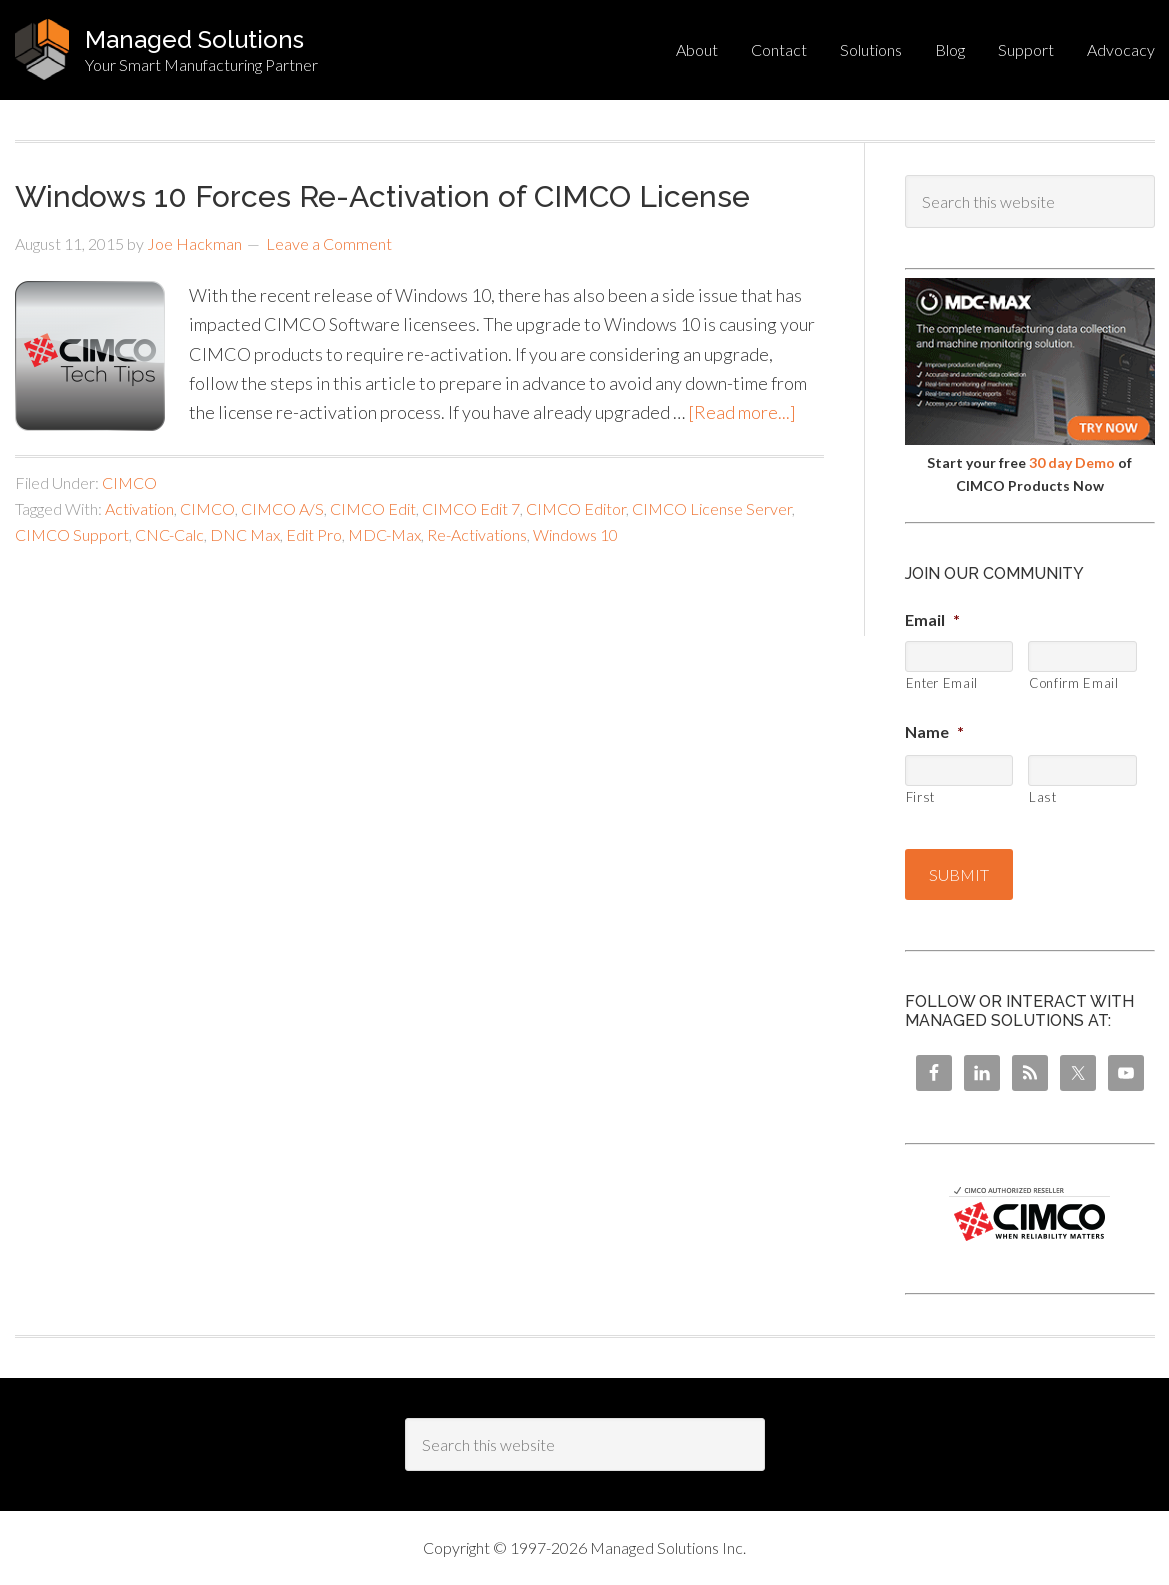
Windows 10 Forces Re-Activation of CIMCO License (382, 196)
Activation (139, 508)
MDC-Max (384, 534)
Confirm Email (1074, 683)
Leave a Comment (329, 243)
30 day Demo (1072, 462)
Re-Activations (477, 534)
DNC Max (245, 534)
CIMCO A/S (282, 508)
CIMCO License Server (712, 508)
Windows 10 (575, 534)
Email (932, 619)
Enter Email (942, 683)
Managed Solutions (194, 39)
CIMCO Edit (373, 508)
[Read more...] (742, 412)
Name (934, 731)
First (920, 797)
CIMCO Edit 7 (471, 508)
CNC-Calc (169, 534)
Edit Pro (314, 534)
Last (1043, 797)
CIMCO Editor (576, 508)
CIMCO (129, 482)
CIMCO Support (72, 534)
